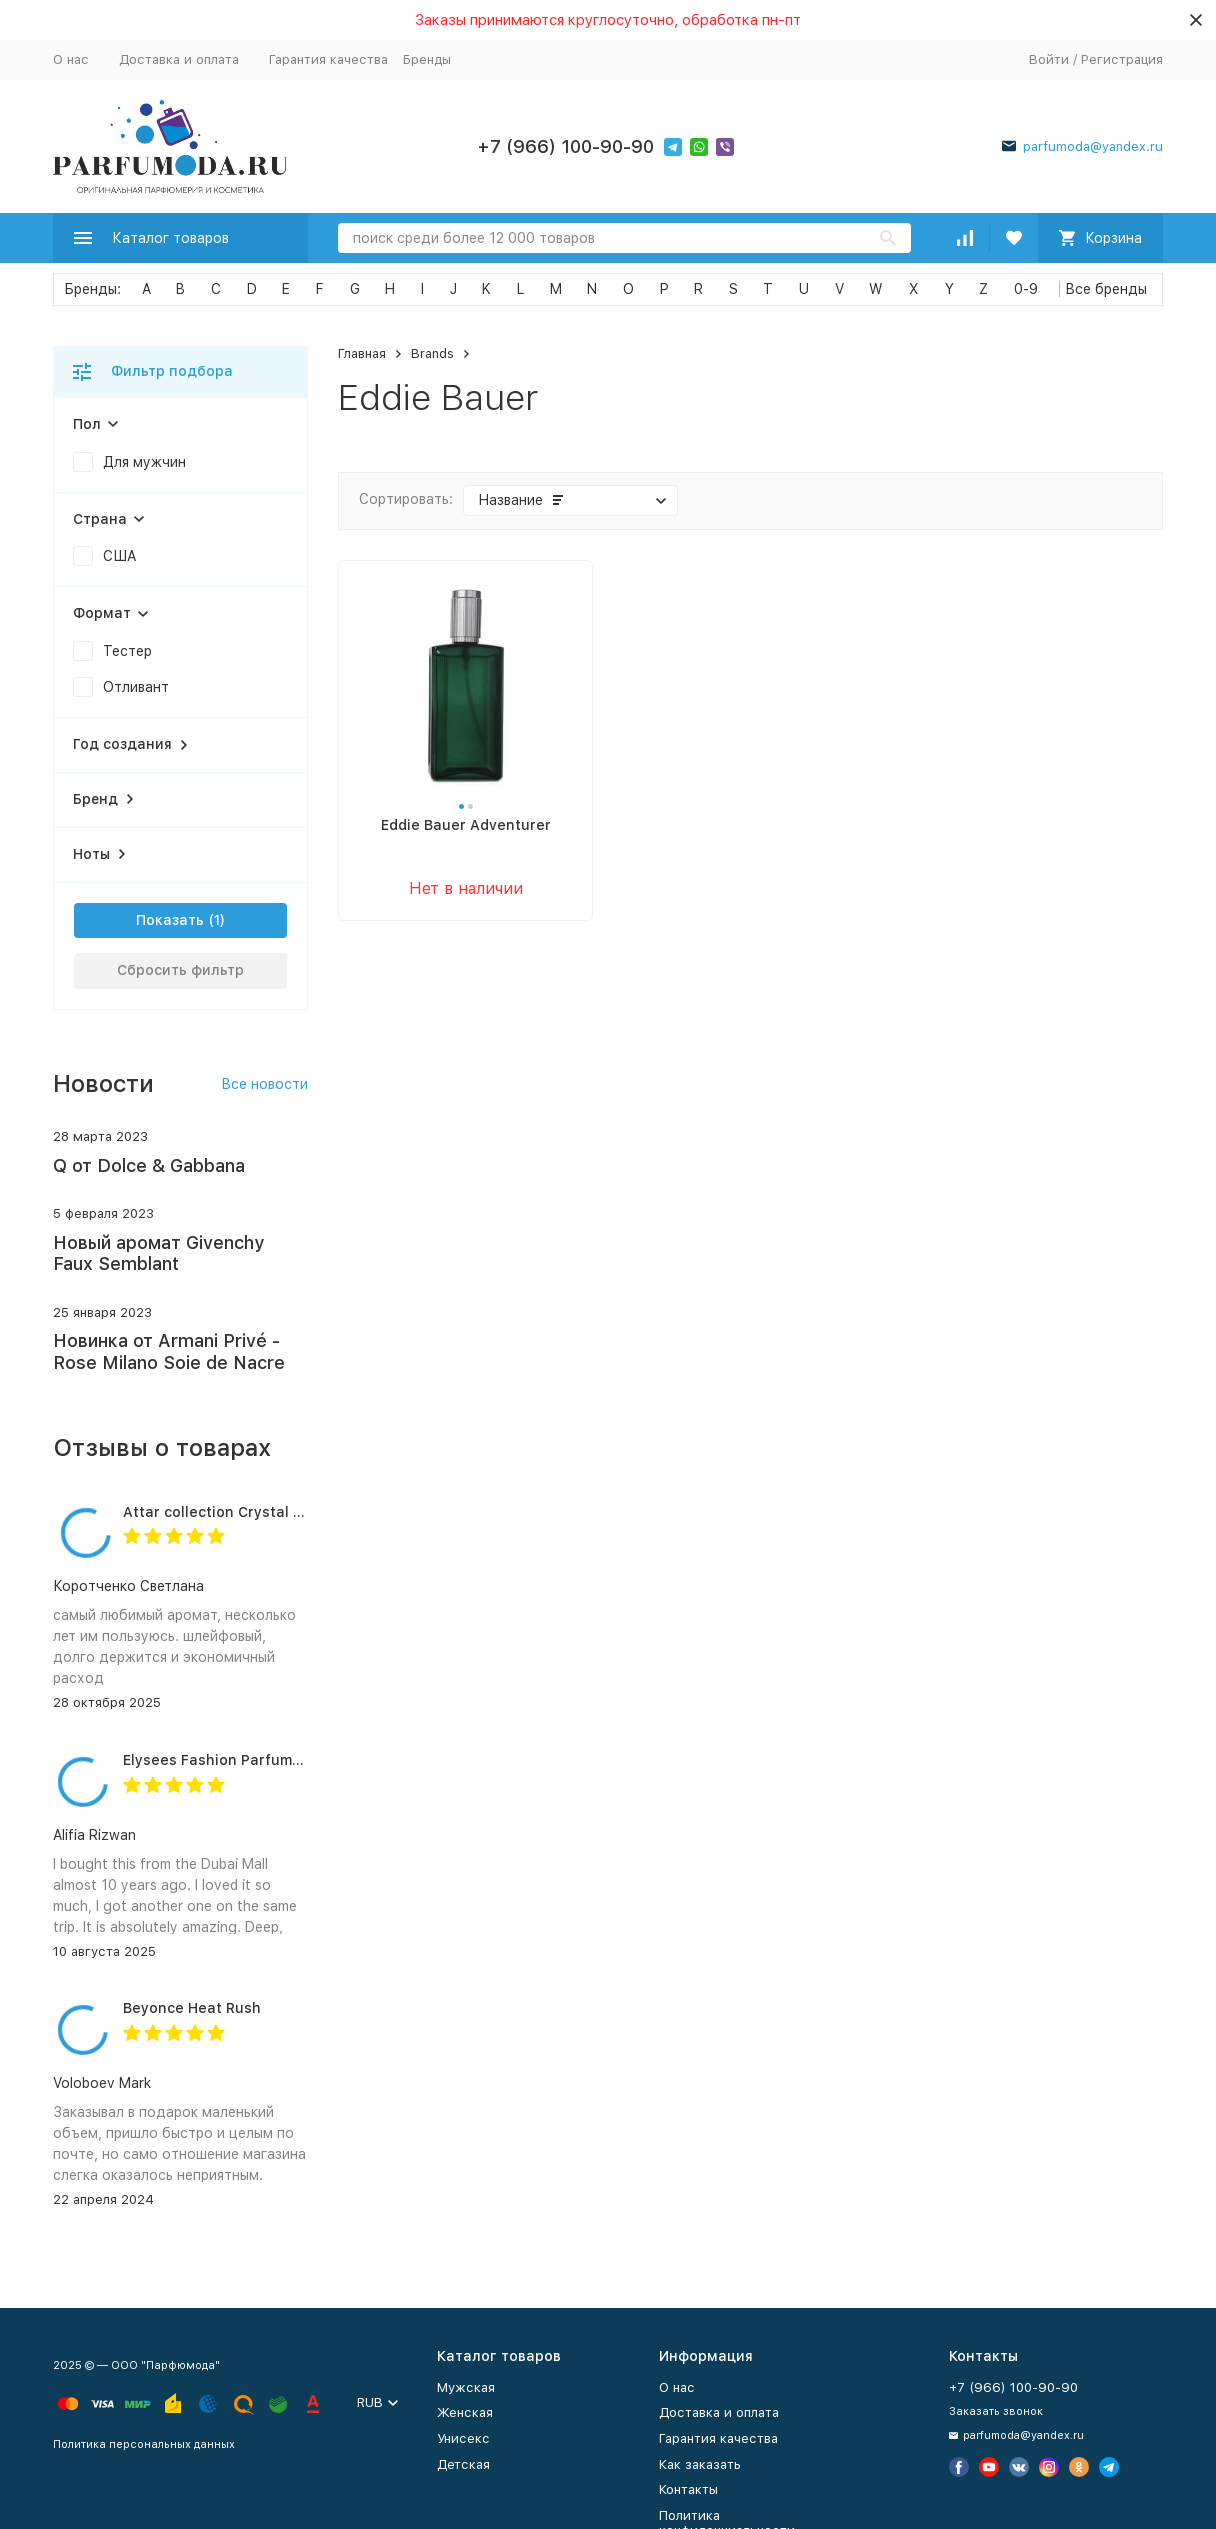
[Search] (624, 238)
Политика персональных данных (144, 2444)
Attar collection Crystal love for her (249, 1512)
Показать (170, 920)
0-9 (1026, 289)
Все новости (264, 1084)
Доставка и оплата (179, 59)
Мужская (466, 2387)
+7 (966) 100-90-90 (565, 146)
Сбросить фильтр (180, 970)
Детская (463, 2464)
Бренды (427, 59)
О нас (71, 59)
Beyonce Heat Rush (192, 2008)
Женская (465, 2412)
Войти (1049, 59)
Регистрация (1122, 59)
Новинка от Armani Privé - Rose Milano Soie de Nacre (169, 1351)
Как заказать (700, 2464)
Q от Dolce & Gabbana (149, 1165)
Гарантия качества (328, 59)
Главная (362, 353)
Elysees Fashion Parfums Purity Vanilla (260, 1760)
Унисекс (463, 2438)
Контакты (688, 2489)
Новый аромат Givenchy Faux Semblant (158, 1253)
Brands (432, 353)
